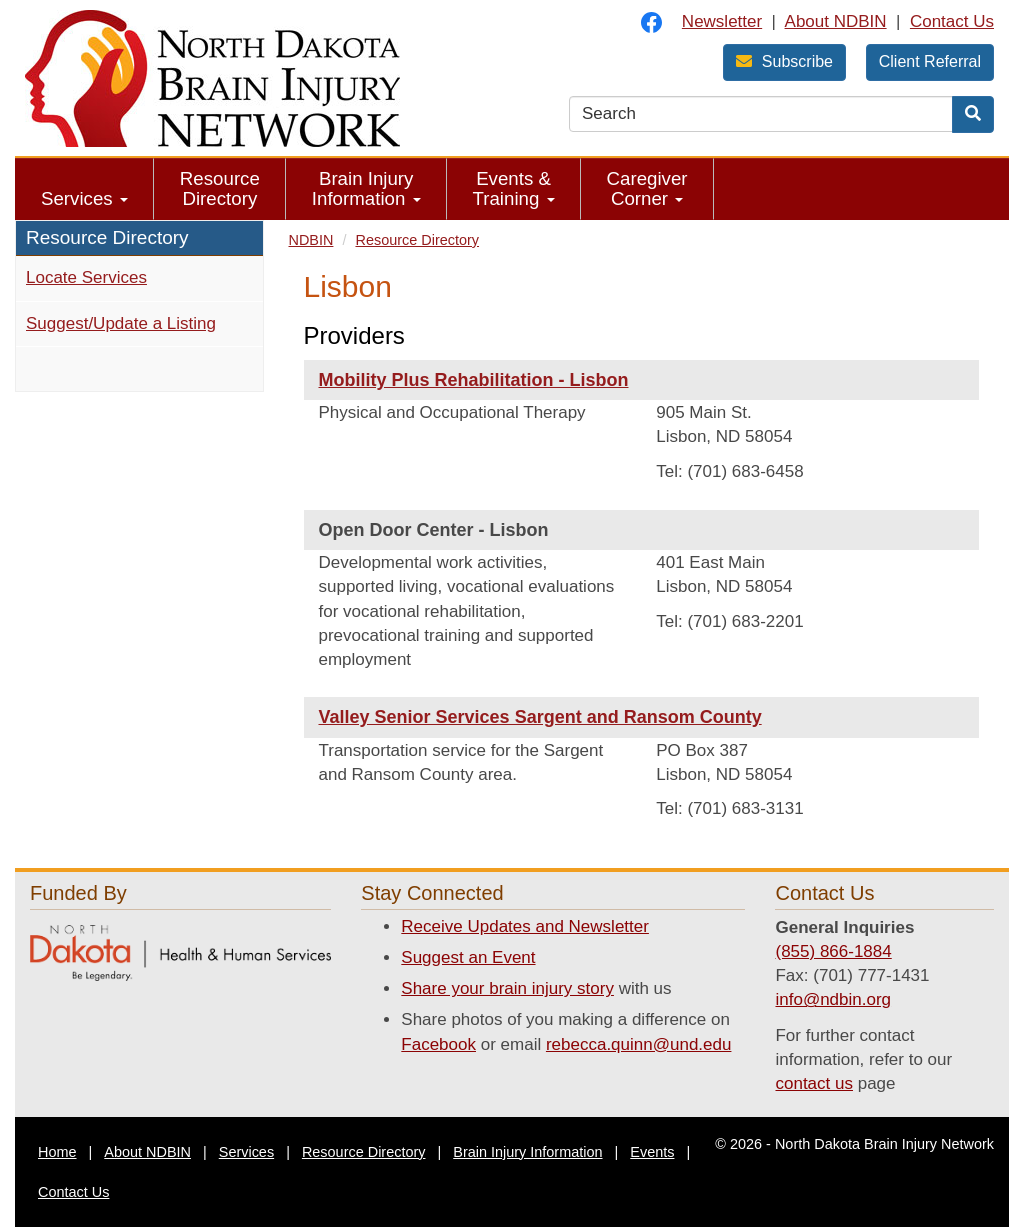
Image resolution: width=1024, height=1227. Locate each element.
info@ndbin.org (833, 999)
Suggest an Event (468, 957)
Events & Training (514, 188)
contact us (814, 1083)
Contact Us (952, 21)
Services (84, 198)
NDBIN (311, 240)
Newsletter (722, 21)
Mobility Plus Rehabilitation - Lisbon (474, 380)
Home (57, 1152)
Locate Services (86, 277)
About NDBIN (836, 21)
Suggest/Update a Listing (121, 323)
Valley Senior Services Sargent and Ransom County (540, 717)
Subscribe (784, 61)
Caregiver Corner (647, 188)
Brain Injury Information (366, 188)
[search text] (761, 114)
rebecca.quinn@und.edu (639, 1044)
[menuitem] (84, 189)
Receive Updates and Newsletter (525, 926)
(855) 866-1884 (833, 951)
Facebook (438, 1044)
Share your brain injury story (507, 988)
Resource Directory (220, 188)
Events (652, 1152)
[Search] (973, 114)
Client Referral (930, 61)
